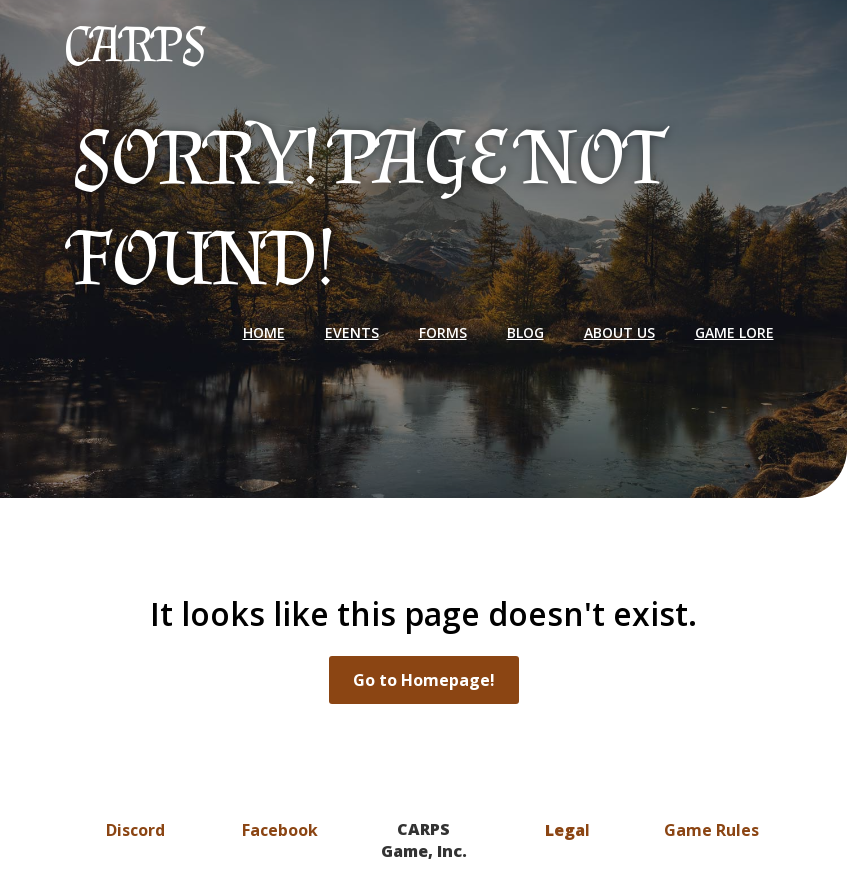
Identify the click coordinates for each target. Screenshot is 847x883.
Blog (525, 332)
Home (264, 332)
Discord (135, 830)
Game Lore (734, 332)
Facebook (280, 830)
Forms (443, 332)
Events (352, 332)
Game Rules (711, 830)
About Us (619, 332)
